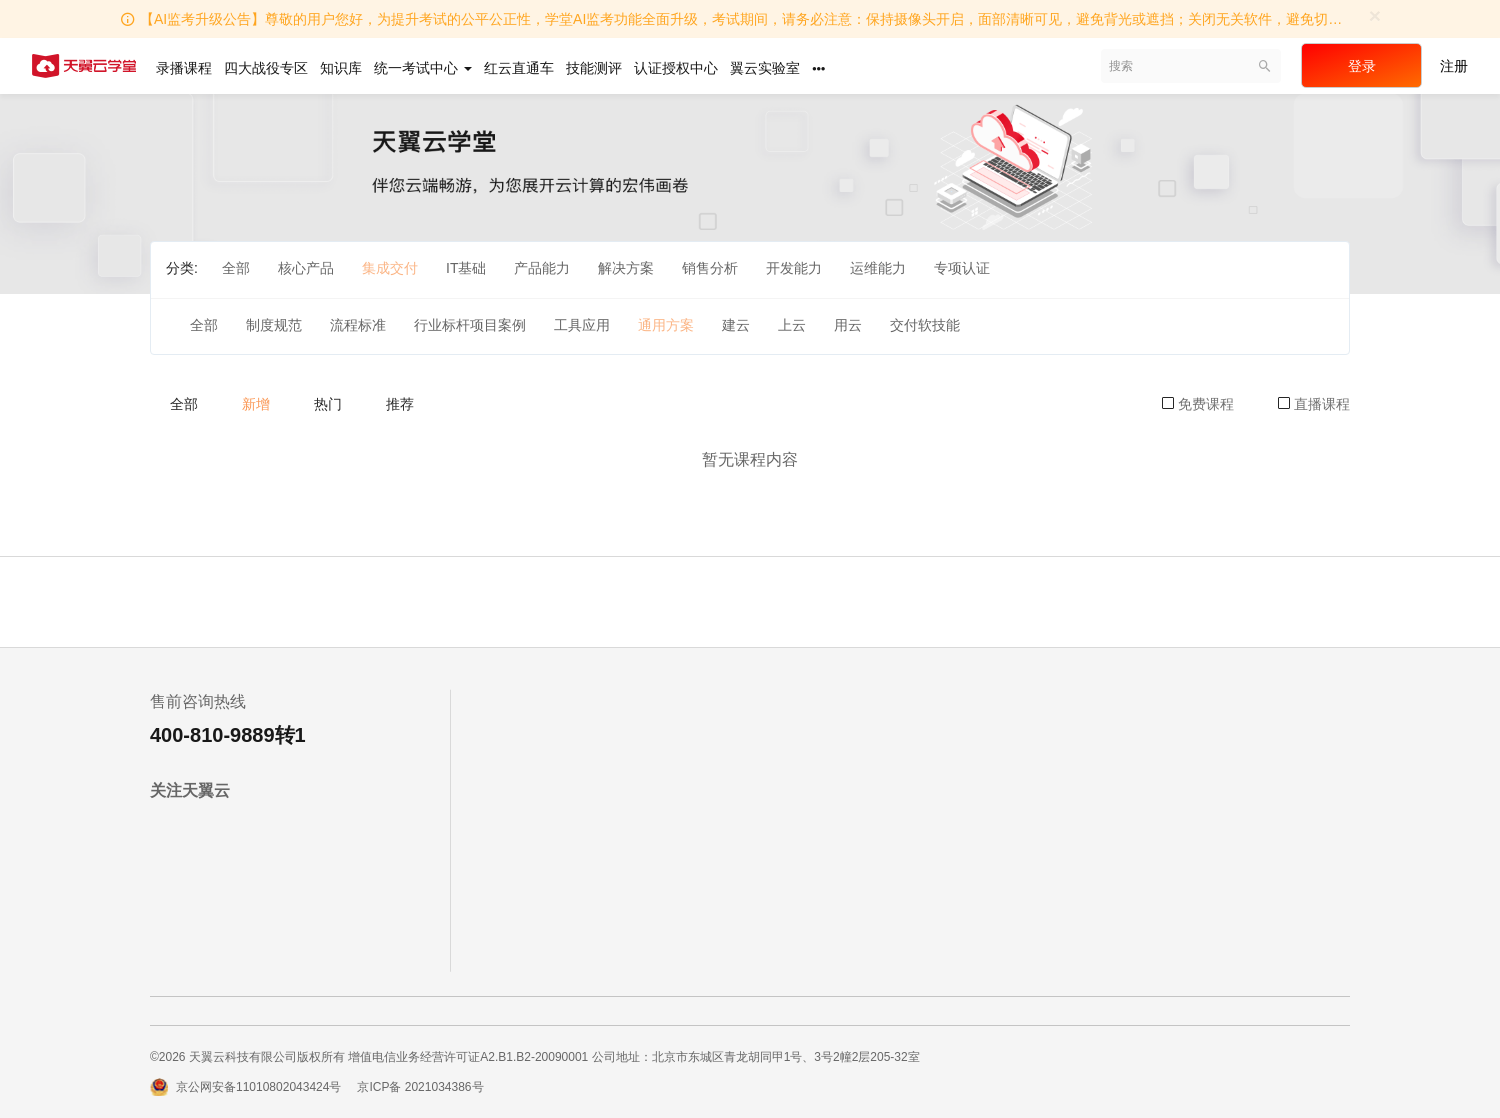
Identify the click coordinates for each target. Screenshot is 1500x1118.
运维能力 (878, 268)
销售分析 (710, 268)
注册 (1454, 66)
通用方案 (666, 325)
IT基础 (466, 268)
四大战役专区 (266, 68)
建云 (736, 325)
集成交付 (390, 268)
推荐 (400, 404)
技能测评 (594, 68)
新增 (256, 404)
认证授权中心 (676, 68)
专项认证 (962, 268)
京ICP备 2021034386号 (420, 1087)
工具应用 (582, 325)
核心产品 (306, 268)
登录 (1362, 66)
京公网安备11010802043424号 (258, 1087)
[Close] (1375, 15)
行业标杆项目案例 (470, 325)
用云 (848, 325)
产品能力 (542, 268)
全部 (236, 268)
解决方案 (626, 268)
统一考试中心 (423, 68)
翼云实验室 (765, 68)
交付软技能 (925, 325)
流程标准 (358, 325)
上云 (792, 325)
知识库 (341, 68)
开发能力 (794, 268)
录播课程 (184, 68)
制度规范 (274, 325)
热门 (328, 404)
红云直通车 (519, 68)
